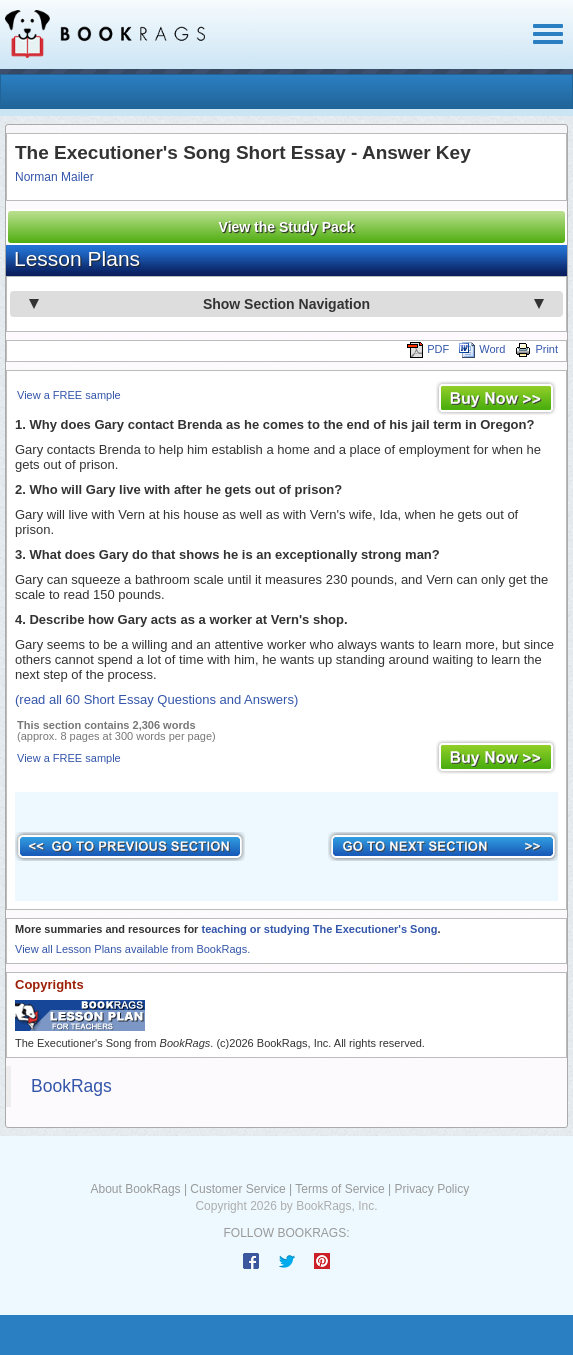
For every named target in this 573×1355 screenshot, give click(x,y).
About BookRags (136, 1189)
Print (536, 349)
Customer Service (237, 1189)
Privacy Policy (431, 1189)
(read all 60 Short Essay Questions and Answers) (156, 699)
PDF (428, 349)
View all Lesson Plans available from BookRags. (132, 949)
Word (482, 349)
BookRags (71, 1086)
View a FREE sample (69, 395)
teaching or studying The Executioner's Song (319, 929)
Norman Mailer (54, 177)
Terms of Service (339, 1189)
